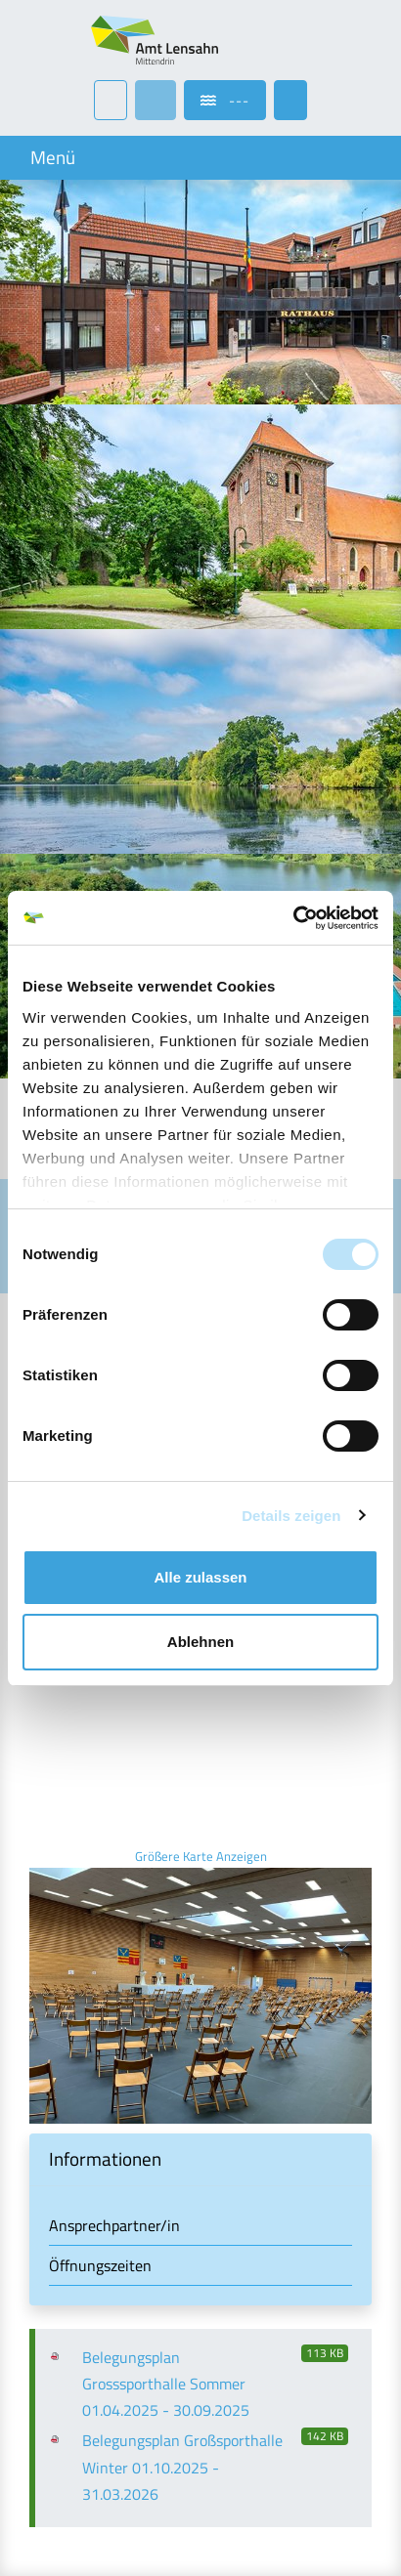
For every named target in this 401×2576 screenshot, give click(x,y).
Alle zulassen (200, 1577)
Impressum (65, 2443)
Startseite (61, 2336)
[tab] (200, 1902)
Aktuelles (60, 2363)
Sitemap (56, 2496)
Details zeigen (291, 1515)
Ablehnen (200, 1641)
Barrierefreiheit (77, 2416)
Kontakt (55, 2390)
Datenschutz (70, 2469)
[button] (200, 1901)
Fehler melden (76, 2523)
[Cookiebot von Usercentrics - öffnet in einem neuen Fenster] (293, 918)
